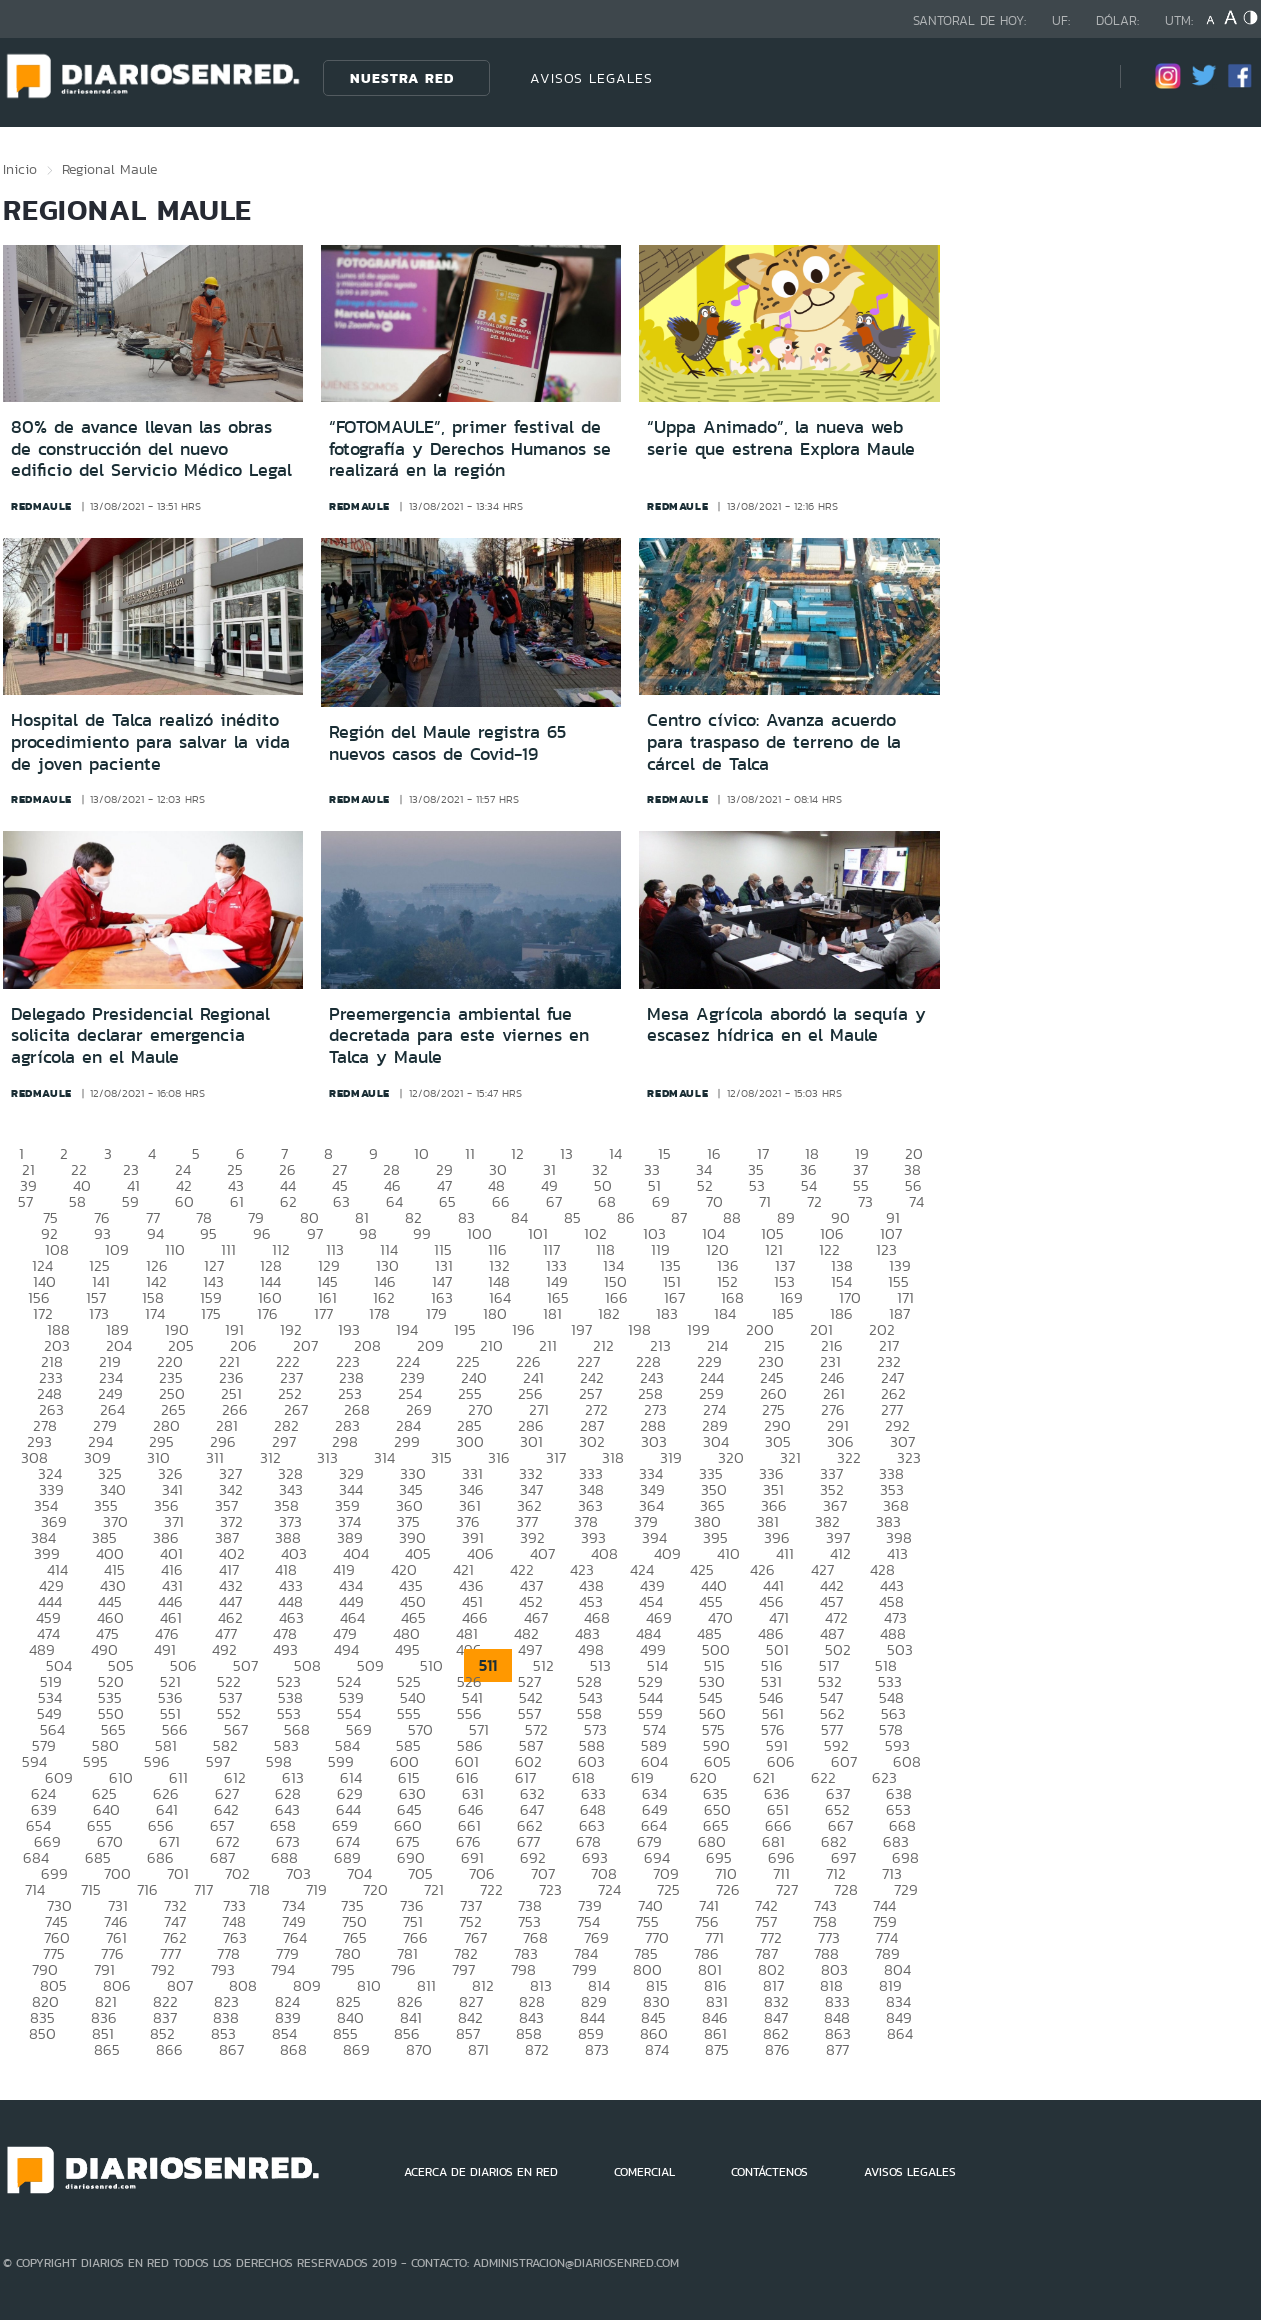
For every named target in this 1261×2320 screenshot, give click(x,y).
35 (756, 1169)
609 (59, 1777)
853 (223, 2033)
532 (830, 1681)
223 (348, 1361)
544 (651, 1697)
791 (104, 1969)
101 (538, 1233)
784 (586, 1953)
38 (912, 1169)
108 (57, 1249)
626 (166, 1793)
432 (231, 1585)
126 (157, 1265)
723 (550, 1889)
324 (50, 1473)
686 (160, 1857)
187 (899, 1313)
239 (412, 1377)
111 (228, 1249)
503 (900, 1649)
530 (712, 1681)
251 (231, 1393)
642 (226, 1809)
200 (760, 1329)
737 (471, 1905)
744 (884, 1905)
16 (714, 1153)
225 (468, 1361)
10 (421, 1153)
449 (351, 1601)
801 (710, 1969)
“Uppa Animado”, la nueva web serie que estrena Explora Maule (781, 438)
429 (51, 1585)
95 (208, 1233)
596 (157, 1761)
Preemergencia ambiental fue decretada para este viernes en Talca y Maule (459, 1035)
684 (36, 1857)
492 (224, 1649)
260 (773, 1393)
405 (418, 1553)
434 (351, 1585)
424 (642, 1569)
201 (821, 1329)
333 (591, 1473)
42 (184, 1185)
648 (593, 1809)
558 (589, 1713)
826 (410, 2001)
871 (478, 2049)
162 (384, 1297)
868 (293, 2049)
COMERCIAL (644, 2172)
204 (119, 1345)
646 (471, 1809)
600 (404, 1761)
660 (408, 1825)
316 (499, 1457)
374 (349, 1521)
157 (96, 1297)
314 (384, 1457)
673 (288, 1841)
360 (409, 1505)
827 (471, 2001)
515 (714, 1665)
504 (59, 1665)
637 (838, 1793)
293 (39, 1441)
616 (467, 1777)
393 (593, 1537)
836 (104, 2017)
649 (655, 1809)
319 (671, 1457)
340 (113, 1489)
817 (773, 1985)
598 (279, 1761)
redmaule (41, 506)
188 (58, 1329)
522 (229, 1681)
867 (231, 2049)
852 (162, 2033)
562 (832, 1713)
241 (533, 1377)
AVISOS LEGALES (591, 78)
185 (783, 1313)
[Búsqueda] (1075, 77)
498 (591, 1649)
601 (467, 1761)
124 (42, 1265)
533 (890, 1681)
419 (344, 1569)
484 (648, 1633)
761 (116, 1937)
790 (45, 1969)
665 (716, 1825)
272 (596, 1409)
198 (639, 1329)
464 (352, 1617)
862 (776, 2033)
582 (225, 1745)
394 (654, 1537)
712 (836, 1873)
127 (214, 1265)
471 (779, 1617)
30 (498, 1169)
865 (107, 2049)
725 (668, 1889)
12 (517, 1153)
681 (773, 1841)
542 (531, 1697)
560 (712, 1713)
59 (130, 1201)
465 (413, 1617)
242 (592, 1377)
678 (588, 1841)
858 (529, 2033)
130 (387, 1265)
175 (211, 1313)
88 (732, 1217)
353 (892, 1489)
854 (284, 2033)
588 (592, 1745)
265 (173, 1409)
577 (832, 1729)
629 (350, 1793)
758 (825, 1921)
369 (54, 1521)
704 (359, 1873)
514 (657, 1665)
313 (327, 1457)
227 (588, 1361)
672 (228, 1841)
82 (413, 1217)
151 (672, 1281)
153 (784, 1281)
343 (291, 1489)
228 (648, 1361)
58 (77, 1201)
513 (600, 1665)
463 (291, 1617)
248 (49, 1393)
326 (170, 1473)
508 (307, 1665)
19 (862, 1153)
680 (712, 1841)
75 (50, 1217)
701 (178, 1873)
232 (889, 1361)
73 (865, 1201)
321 (790, 1457)
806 (117, 1985)
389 (350, 1537)
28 (391, 1169)
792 (163, 1969)
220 (170, 1361)
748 (234, 1921)
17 (763, 1153)
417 (229, 1569)
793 (223, 1969)
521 (170, 1681)
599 (341, 1761)
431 (172, 1585)
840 (350, 2017)
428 (882, 1569)
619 (642, 1777)
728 (846, 1889)
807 (180, 1985)
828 (532, 2001)
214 (717, 1345)
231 (830, 1361)
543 (591, 1697)
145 (327, 1281)
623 (884, 1777)
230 (771, 1361)
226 (528, 1361)
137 (785, 1265)
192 (291, 1329)
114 (389, 1249)
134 (613, 1265)
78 (204, 1217)
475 (107, 1633)
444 (50, 1601)
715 (91, 1889)
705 (420, 1873)
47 (444, 1185)
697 (843, 1857)
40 (82, 1185)
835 (42, 2017)
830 (656, 2001)
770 (657, 1937)
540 (413, 1697)
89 (786, 1217)
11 (470, 1153)
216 (832, 1345)
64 (394, 1201)
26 (287, 1169)
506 (183, 1665)
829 (594, 2001)
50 (603, 1185)
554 (349, 1713)
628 (288, 1793)
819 (890, 1985)
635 (715, 1793)
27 (339, 1169)
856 (407, 2033)
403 (294, 1553)
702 (237, 1873)
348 (591, 1489)
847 (776, 2017)
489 (42, 1649)
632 (532, 1793)
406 (480, 1553)
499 (653, 1649)
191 (234, 1329)
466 (475, 1617)
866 (169, 2049)
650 (717, 1809)
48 (496, 1185)
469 (659, 1617)
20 (914, 1153)
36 (808, 1169)
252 (290, 1393)
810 (369, 1985)
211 (548, 1345)
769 (596, 1937)
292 (897, 1425)
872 (537, 2049)
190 (177, 1329)
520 (111, 1681)
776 (112, 1953)
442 (832, 1585)
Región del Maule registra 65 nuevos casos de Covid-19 (447, 743)
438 (591, 1585)
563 (893, 1713)
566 (175, 1729)
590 (716, 1745)
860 (654, 2033)
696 (781, 1857)
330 (413, 1473)
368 (896, 1505)
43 (236, 1185)
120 (717, 1249)
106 (832, 1233)
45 (340, 1185)
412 (840, 1553)
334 (651, 1473)
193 (349, 1329)
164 (500, 1297)
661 (469, 1825)
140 (44, 1281)
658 (283, 1825)
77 (153, 1217)
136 (728, 1265)
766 (415, 1937)
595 (95, 1761)
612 (235, 1777)
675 (408, 1841)
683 (896, 1841)
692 (533, 1857)
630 (412, 1793)
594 (34, 1761)
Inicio (20, 169)
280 (166, 1425)
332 (531, 1473)
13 (566, 1153)
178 (379, 1313)
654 (38, 1825)
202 (882, 1329)
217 (889, 1345)
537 (230, 1697)
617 (525, 1777)
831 (717, 2001)
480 (406, 1633)
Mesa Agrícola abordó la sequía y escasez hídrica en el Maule (786, 1025)
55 (861, 1185)
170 (850, 1297)
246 (832, 1377)
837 (165, 2017)
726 (728, 1889)
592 (836, 1745)
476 (167, 1633)
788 (826, 1953)
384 (43, 1537)
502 (838, 1649)
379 (646, 1521)
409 (667, 1553)
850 (42, 2033)
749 (294, 1921)
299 (407, 1441)
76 (102, 1217)
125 (99, 1265)
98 (368, 1233)
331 (472, 1473)
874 (657, 2049)
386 (166, 1537)
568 (297, 1729)
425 (702, 1569)
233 (51, 1377)
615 (409, 1777)
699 (54, 1873)
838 (226, 2017)
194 (407, 1329)
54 (809, 1185)
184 (725, 1313)
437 (531, 1585)
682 (834, 1841)
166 (616, 1297)
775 (54, 1953)
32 (600, 1169)
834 (898, 2001)
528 (589, 1681)
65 (447, 1201)
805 (53, 1985)
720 (375, 1889)
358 (286, 1505)
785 (646, 1953)
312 (270, 1457)
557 (529, 1713)
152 (727, 1281)
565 (113, 1729)
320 (731, 1457)
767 (475, 1937)
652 (837, 1809)
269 (419, 1409)
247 (892, 1377)
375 (408, 1521)
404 (356, 1553)
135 (670, 1265)
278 (45, 1425)
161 (327, 1297)
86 (626, 1217)
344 (351, 1489)
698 (905, 1857)
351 (773, 1489)
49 (549, 1185)
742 (766, 1905)
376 (468, 1521)
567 (236, 1729)
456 (771, 1601)
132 (499, 1265)
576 (773, 1729)
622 (823, 1777)
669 (47, 1841)
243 (652, 1377)
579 (44, 1745)
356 (166, 1505)
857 (468, 2033)
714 (35, 1889)
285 (469, 1425)
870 (419, 2049)
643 (287, 1809)
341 (172, 1489)
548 (891, 1697)
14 (615, 1153)
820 (45, 2001)
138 (842, 1265)
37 (860, 1169)
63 (341, 1201)
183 (667, 1313)
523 (289, 1681)
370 (115, 1521)
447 (230, 1601)
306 (840, 1441)
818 (831, 1985)
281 (227, 1425)
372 (231, 1521)
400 (110, 1553)
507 (245, 1665)
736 (412, 1905)
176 (267, 1313)
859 (591, 2033)
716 (147, 1889)
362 (529, 1505)
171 (905, 1297)
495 (407, 1649)
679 (649, 1841)
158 (153, 1297)
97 (315, 1233)
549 (49, 1713)
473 (895, 1617)
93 (102, 1233)
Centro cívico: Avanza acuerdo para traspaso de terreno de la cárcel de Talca (774, 741)
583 (286, 1745)
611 (178, 1777)
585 (408, 1745)
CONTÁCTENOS (769, 2172)
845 (653, 2017)
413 (897, 1553)
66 (501, 1201)
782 (466, 1953)
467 (536, 1617)
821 (106, 2001)
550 (111, 1713)
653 (898, 1809)
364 (651, 1505)
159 (211, 1297)
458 (891, 1601)
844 (592, 2017)
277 (892, 1409)
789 (887, 1953)
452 (531, 1601)
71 (765, 1201)
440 (714, 1585)
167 (674, 1297)
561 (773, 1713)
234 (111, 1377)
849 (899, 2017)
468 (597, 1617)
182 (609, 1313)
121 (774, 1249)
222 (288, 1361)
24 (183, 1169)
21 (28, 1169)
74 (916, 1201)
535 (110, 1697)
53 (757, 1185)
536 (170, 1697)
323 (909, 1457)
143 (213, 1281)
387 (227, 1537)
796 (403, 1969)
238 (351, 1377)
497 (530, 1649)
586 (470, 1745)
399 (47, 1553)
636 (777, 1793)
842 (470, 2017)
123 (886, 1249)
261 (834, 1393)
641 (167, 1809)
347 (531, 1489)
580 (105, 1745)
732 (175, 1905)
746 (116, 1921)
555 (409, 1713)
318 (613, 1457)
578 (891, 1729)
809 (307, 1985)
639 (44, 1809)
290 (777, 1425)
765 (355, 1937)
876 (777, 2049)
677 (528, 1841)
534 (50, 1697)
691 (472, 1857)
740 (650, 1905)
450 (413, 1601)
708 (604, 1873)
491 (165, 1649)
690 (411, 1857)
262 (893, 1393)
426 (762, 1569)
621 (764, 1777)
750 (354, 1921)
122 (829, 1249)
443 (892, 1585)
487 (832, 1633)
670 (110, 1841)
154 (841, 1281)
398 (899, 1537)
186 (841, 1313)
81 (362, 1217)
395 (715, 1537)
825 (348, 2001)
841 (411, 2017)
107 (891, 1233)
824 (287, 2001)
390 (412, 1537)
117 (551, 1249)
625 (104, 1793)
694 (657, 1857)
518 (886, 1665)
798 (523, 1969)
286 (531, 1425)
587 (531, 1745)
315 (441, 1457)
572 (536, 1729)
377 (527, 1521)
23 (131, 1169)
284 (408, 1425)
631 (473, 1793)
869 (356, 2049)
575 (713, 1729)
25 (235, 1169)
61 (237, 1201)
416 (172, 1569)
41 (133, 1185)
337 (831, 1473)
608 (907, 1761)
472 (836, 1617)
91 (893, 1217)
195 (465, 1329)
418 (286, 1569)
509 (370, 1665)
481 (467, 1633)
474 (48, 1633)
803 (834, 1969)
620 (703, 1777)
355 (106, 1505)
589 (654, 1745)
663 (592, 1825)
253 (350, 1393)
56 (913, 1185)
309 (97, 1457)
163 (442, 1297)
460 (110, 1617)
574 (654, 1729)
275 (773, 1409)
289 (715, 1425)
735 (352, 1905)
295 (161, 1441)
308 (34, 1457)
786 (706, 1953)
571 (479, 1729)
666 (778, 1825)
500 (716, 1649)
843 (531, 2017)
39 (28, 1185)
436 (471, 1585)
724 (609, 1889)
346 (471, 1489)
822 (165, 2001)
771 (714, 1937)
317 (556, 1457)
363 (590, 1505)
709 (666, 1873)
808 (243, 1985)
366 (774, 1505)
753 (529, 1921)
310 (158, 1457)
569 (359, 1729)
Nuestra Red (402, 78)
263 (51, 1409)
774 (887, 1937)
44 (288, 1185)
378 (586, 1521)
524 (349, 1681)
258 (650, 1393)
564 (52, 1729)
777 (170, 1953)
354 (46, 1505)
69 (661, 1201)
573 (595, 1729)
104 (713, 1233)
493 (285, 1649)
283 (347, 1425)
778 (228, 1953)
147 (442, 1281)
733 (234, 1905)
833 (837, 2001)
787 (766, 1953)
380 (707, 1521)
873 (597, 2049)
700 (117, 1873)
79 (256, 1217)
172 (43, 1313)
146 (385, 1281)
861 (715, 2033)
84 (519, 1217)
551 (170, 1713)
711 (781, 1873)
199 (698, 1329)
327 (230, 1473)
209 (430, 1345)
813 (541, 1985)
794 (283, 1969)
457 (831, 1601)
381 (768, 1521)
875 (717, 2049)
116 (497, 1249)
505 (121, 1665)
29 (444, 1169)
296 (223, 1441)
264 (112, 1409)
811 (426, 1985)
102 (595, 1233)
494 (346, 1649)
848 (837, 2017)
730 (59, 1905)
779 (287, 1953)
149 (557, 1281)
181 (552, 1313)
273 (655, 1409)
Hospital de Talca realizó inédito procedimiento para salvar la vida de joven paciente (150, 741)
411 (785, 1553)
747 (175, 1921)
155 (898, 1281)
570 (420, 1729)
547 (831, 1697)
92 (49, 1233)
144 (270, 1281)
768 (535, 1937)
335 (711, 1473)
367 (835, 1505)
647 (532, 1809)
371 (174, 1521)
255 (470, 1393)
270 (480, 1409)
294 (100, 1441)
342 (231, 1489)
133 (556, 1265)
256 (530, 1393)
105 (772, 1233)
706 (482, 1873)
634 (654, 1793)
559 (650, 1713)
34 (704, 1169)
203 (57, 1345)
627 (227, 1793)
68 (607, 1201)
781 (407, 1953)
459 (48, 1617)
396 (777, 1537)
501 (777, 1649)
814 (599, 1985)
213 (660, 1345)
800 (647, 1969)
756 (707, 1921)
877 (837, 2049)
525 (409, 1681)
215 (774, 1345)
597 (218, 1761)
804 (897, 1969)
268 (357, 1409)
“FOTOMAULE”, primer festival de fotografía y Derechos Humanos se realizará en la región (470, 448)
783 (526, 1953)
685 (98, 1857)
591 (777, 1745)
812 (483, 1985)
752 (470, 1921)
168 (732, 1297)
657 (222, 1825)
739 (590, 1905)
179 (436, 1313)
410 (728, 1553)
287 (592, 1425)
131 (444, 1265)
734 (293, 1905)
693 (595, 1857)
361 (470, 1505)
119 (660, 1249)
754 (588, 1921)
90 (840, 1217)
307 (902, 1441)
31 (549, 1169)
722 (491, 1889)
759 (885, 1921)
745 (56, 1921)
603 (591, 1761)
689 (347, 1857)
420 (404, 1569)
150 (615, 1281)
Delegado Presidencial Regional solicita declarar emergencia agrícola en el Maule (140, 1035)
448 (290, 1601)
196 (523, 1329)
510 (431, 1665)
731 (118, 1905)
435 (411, 1585)
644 (348, 1809)
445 (110, 1601)
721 (434, 1889)
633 (593, 1793)
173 (99, 1313)
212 (603, 1345)
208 (367, 1345)
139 (900, 1265)
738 (530, 1905)
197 (581, 1329)
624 (43, 1793)
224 (408, 1361)
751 (413, 1921)
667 (840, 1825)
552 (229, 1713)
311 (215, 1457)
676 (468, 1841)
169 (791, 1297)
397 (838, 1537)
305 (778, 1441)
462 (230, 1617)
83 (466, 1217)
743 (825, 1905)
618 (583, 1777)
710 (726, 1873)
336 (771, 1473)
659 (345, 1825)
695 (719, 1857)
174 (155, 1313)
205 (181, 1345)
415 (114, 1569)
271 (539, 1409)
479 (345, 1633)
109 (117, 1249)
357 (226, 1505)
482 (526, 1633)
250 (172, 1393)
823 (226, 2001)
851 (103, 2033)
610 (121, 1777)
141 (101, 1281)
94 (155, 1233)
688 (284, 1857)
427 (822, 1569)
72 (814, 1201)
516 (772, 1665)
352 (832, 1489)
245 (772, 1377)
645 (409, 1809)
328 (290, 1473)
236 (231, 1377)
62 (288, 1201)
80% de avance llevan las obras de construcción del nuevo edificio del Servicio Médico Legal (151, 448)
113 (335, 1249)
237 (291, 1377)
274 (714, 1409)
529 (650, 1681)
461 (171, 1617)
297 (284, 1441)
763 (235, 1937)
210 (491, 1345)
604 (654, 1761)
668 (902, 1825)
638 (899, 1793)
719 (316, 1889)
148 (499, 1281)
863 (838, 2033)
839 (288, 2017)
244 (712, 1377)
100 (479, 1233)
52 (705, 1185)
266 (235, 1409)
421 (463, 1569)
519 (51, 1681)
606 (781, 1761)
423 (582, 1569)
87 (679, 1217)
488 (893, 1633)
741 (709, 1905)
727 (787, 1889)
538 (290, 1697)
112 (281, 1249)
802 (771, 1969)
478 (285, 1633)
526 (469, 1681)
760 (57, 1937)
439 (652, 1585)
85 (572, 1217)
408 (604, 1553)
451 (472, 1601)
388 (288, 1537)
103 (654, 1233)
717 (203, 1889)
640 (106, 1809)
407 (542, 1553)
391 (473, 1537)
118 (605, 1249)
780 (348, 1953)
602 (528, 1761)
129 (329, 1265)
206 (243, 1345)
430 (113, 1585)
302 (592, 1441)
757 (766, 1921)
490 (104, 1649)
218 (52, 1361)
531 (771, 1681)
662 (530, 1825)
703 (298, 1873)
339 (51, 1489)
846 (715, 2017)
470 (720, 1617)
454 (651, 1601)
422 (522, 1569)
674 (348, 1841)
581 (166, 1745)
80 (309, 1217)
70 (714, 1201)
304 (716, 1441)
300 (470, 1441)
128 (271, 1265)
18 (812, 1153)
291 (838, 1425)
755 (647, 1921)
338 (891, 1473)
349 (652, 1489)
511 (488, 1665)
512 (543, 1665)
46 (392, 1185)
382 (827, 1521)
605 (717, 1761)
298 (345, 1441)
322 (849, 1457)
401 (171, 1553)
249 (110, 1393)
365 (712, 1505)
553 (289, 1713)
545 (711, 1697)
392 (532, 1537)
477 (226, 1633)
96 (262, 1233)
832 (776, 2001)
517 (829, 1665)
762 (175, 1937)
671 (169, 1841)
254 (410, 1393)
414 (57, 1569)
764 (295, 1937)
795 (343, 1969)
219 (110, 1361)
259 (711, 1393)
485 (709, 1633)
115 (443, 1249)
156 (39, 1297)
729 (906, 1889)
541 (472, 1697)
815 (657, 1985)
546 (771, 1697)
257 (590, 1393)
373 (290, 1521)
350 (714, 1489)
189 (117, 1329)
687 (222, 1857)
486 (771, 1633)
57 (25, 1201)
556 (469, 1713)
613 (293, 1777)
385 (104, 1537)
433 (291, 1585)
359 (347, 1505)
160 (270, 1297)
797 (463, 1969)
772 (771, 1937)
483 (587, 1633)
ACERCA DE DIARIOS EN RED (481, 2172)
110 (175, 1249)
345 (411, 1489)
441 (773, 1585)
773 (829, 1937)
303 (654, 1441)
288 (653, 1425)
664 (654, 1825)
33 (652, 1169)
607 (844, 1761)
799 (584, 1969)
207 (305, 1345)
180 (495, 1313)
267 (296, 1409)
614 (351, 1777)
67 (554, 1201)
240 (474, 1377)
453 (591, 1601)
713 (892, 1873)
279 (105, 1425)
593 (897, 1745)
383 (888, 1521)
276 (833, 1409)
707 (543, 1873)
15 (664, 1153)
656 (161, 1825)
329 (351, 1473)
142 (156, 1281)
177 (323, 1313)
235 (171, 1377)
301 (531, 1441)
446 (170, 1601)
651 (778, 1809)
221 (229, 1361)
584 (347, 1745)
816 (715, 1985)
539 (351, 1697)
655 (99, 1825)
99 (422, 1233)
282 (286, 1425)
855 (345, 2033)
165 (558, 1297)
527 (529, 1681)
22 (79, 1169)
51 (654, 1185)
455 (711, 1601)
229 (709, 1361)
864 (900, 2033)
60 (184, 1201)
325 (110, 1473)
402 (232, 1553)
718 (259, 1889)
